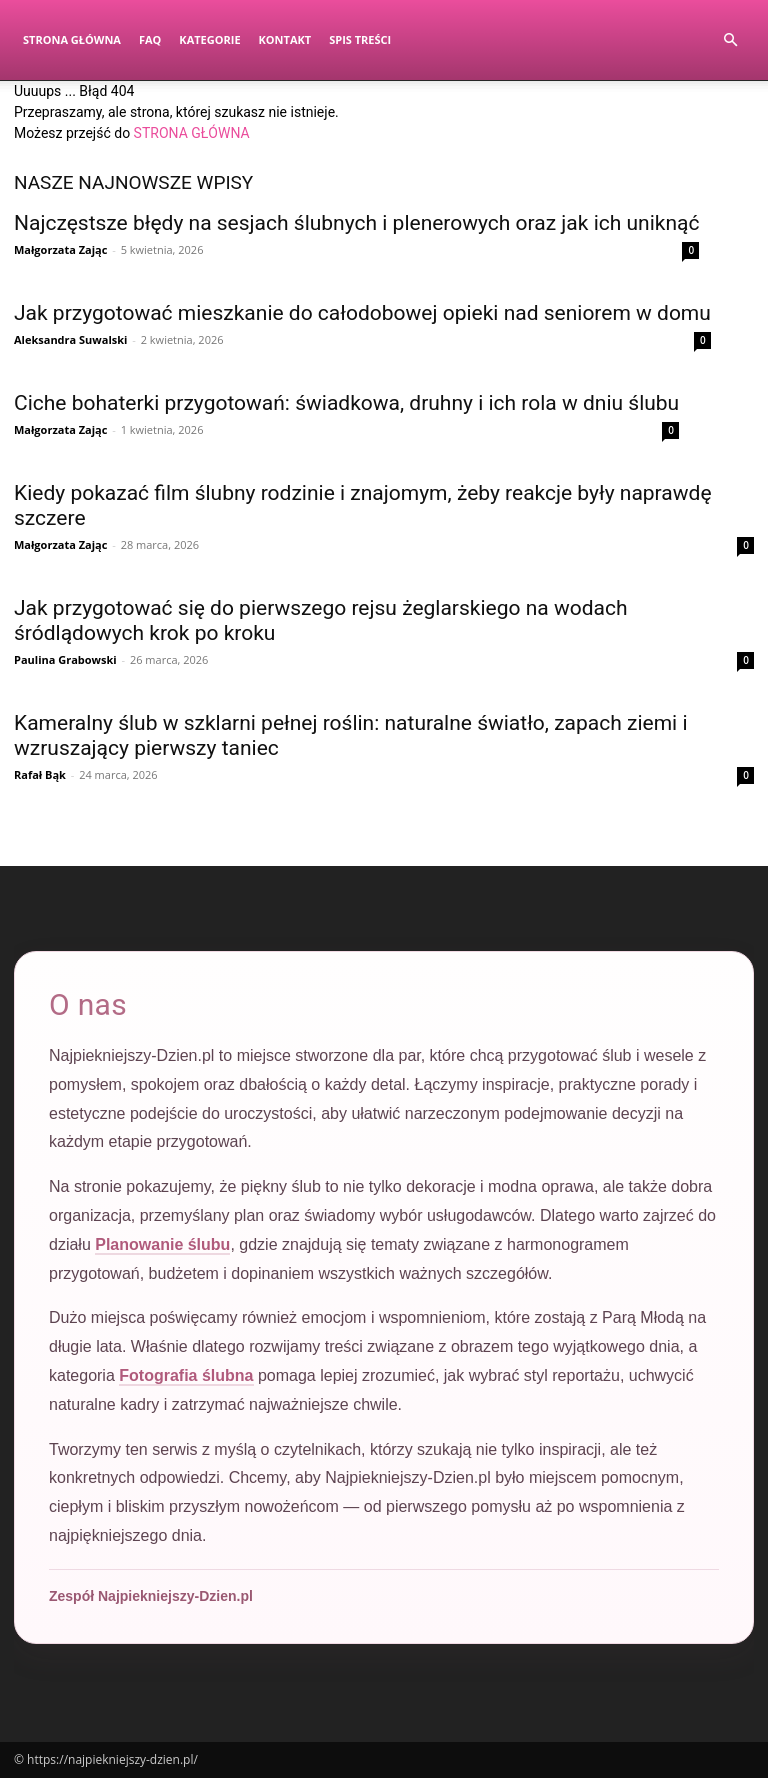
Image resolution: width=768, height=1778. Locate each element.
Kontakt (285, 39)
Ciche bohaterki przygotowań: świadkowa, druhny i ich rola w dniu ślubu (346, 403)
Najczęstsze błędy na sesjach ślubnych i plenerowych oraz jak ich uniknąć (356, 223)
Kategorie (209, 39)
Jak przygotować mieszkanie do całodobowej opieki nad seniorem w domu (362, 313)
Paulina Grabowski (65, 659)
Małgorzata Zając (60, 249)
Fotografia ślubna (186, 1375)
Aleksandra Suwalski (70, 339)
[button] (730, 40)
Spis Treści (360, 39)
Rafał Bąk (40, 774)
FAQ (150, 39)
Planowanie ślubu (162, 1244)
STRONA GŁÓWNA (192, 133)
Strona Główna (72, 39)
